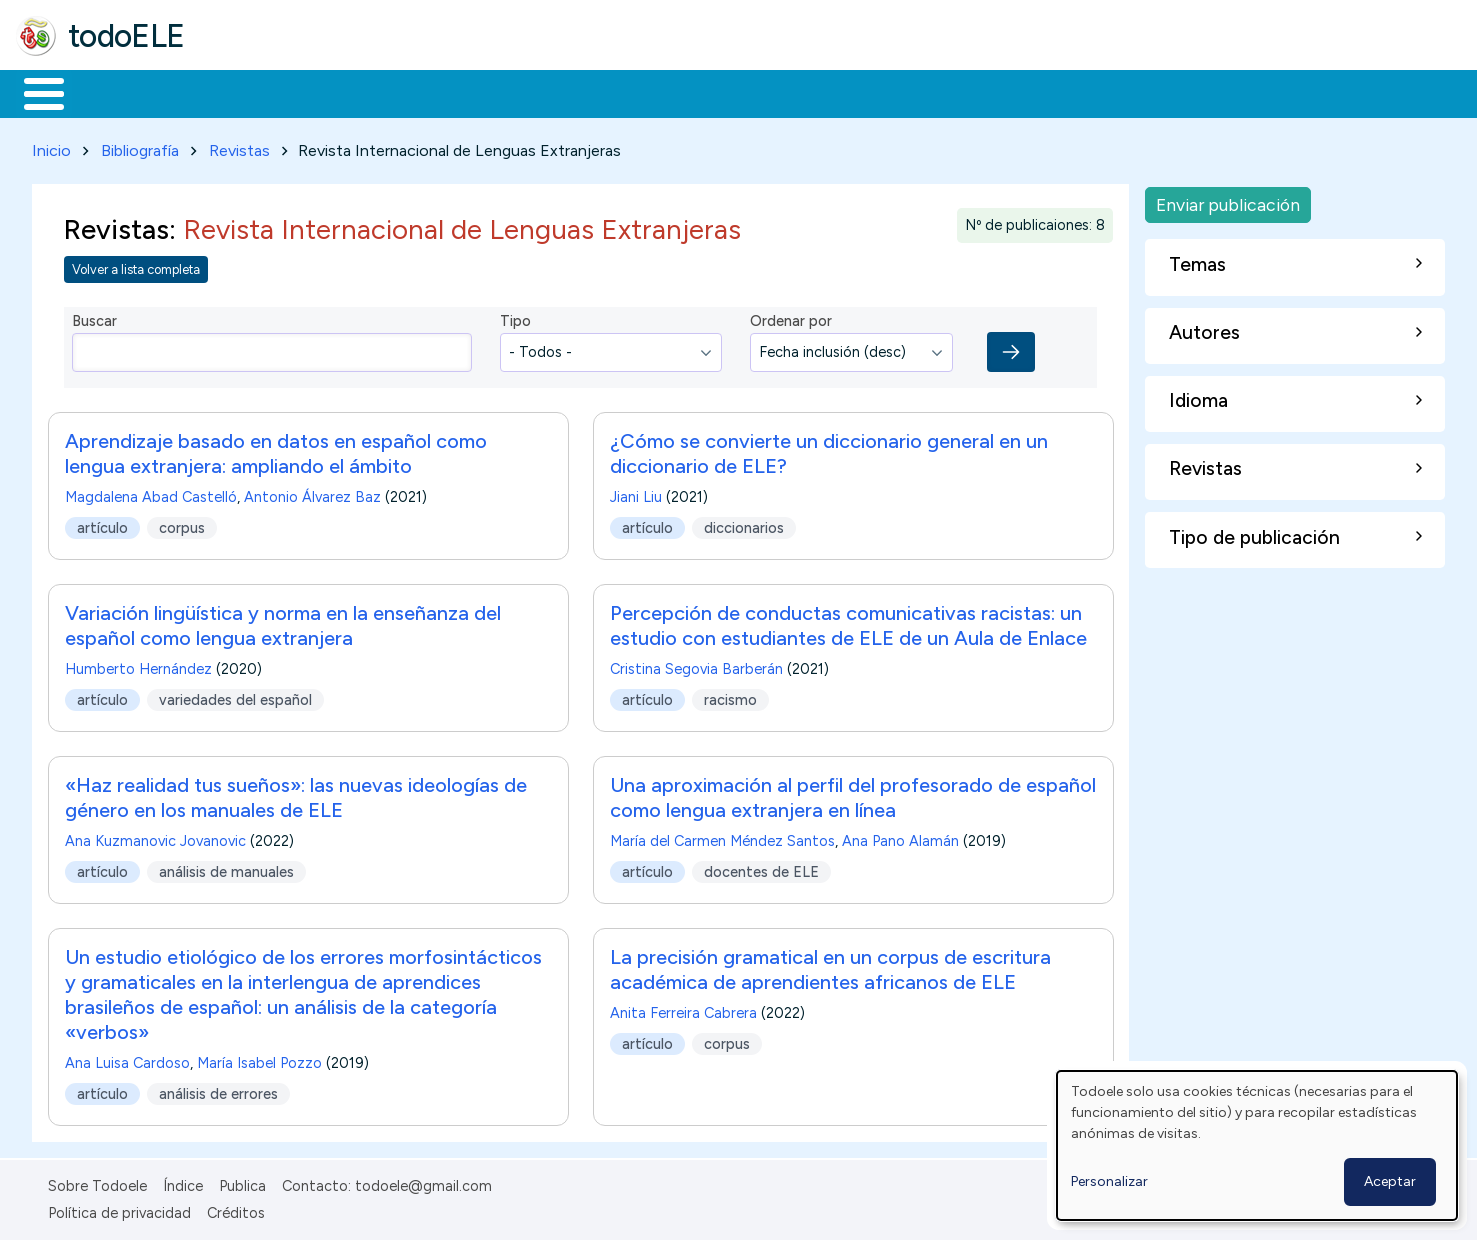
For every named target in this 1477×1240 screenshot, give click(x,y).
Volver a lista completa (136, 265)
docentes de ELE (761, 868)
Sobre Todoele (97, 1183)
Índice (183, 1183)
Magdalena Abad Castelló (151, 494)
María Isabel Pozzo (259, 1060)
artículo (102, 524)
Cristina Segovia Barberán (696, 666)
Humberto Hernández (138, 666)
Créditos (236, 1209)
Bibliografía (140, 146)
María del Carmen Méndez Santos (722, 838)
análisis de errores (218, 1090)
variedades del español (235, 696)
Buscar (821, 92)
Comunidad (731, 92)
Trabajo (360, 92)
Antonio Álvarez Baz (312, 494)
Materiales (112, 92)
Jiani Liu (636, 494)
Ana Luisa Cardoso (127, 1060)
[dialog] (1257, 1145)
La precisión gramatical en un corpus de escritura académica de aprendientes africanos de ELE (830, 966)
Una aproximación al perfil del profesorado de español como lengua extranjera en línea (853, 794)
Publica (242, 1183)
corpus (182, 524)
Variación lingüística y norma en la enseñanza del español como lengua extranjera (283, 622)
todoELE (126, 36)
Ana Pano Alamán (900, 838)
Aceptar (1390, 1181)
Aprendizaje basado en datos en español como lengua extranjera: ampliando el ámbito (276, 450)
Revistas (239, 146)
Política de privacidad (119, 1209)
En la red (472, 92)
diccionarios (744, 524)
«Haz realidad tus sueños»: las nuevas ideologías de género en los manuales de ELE (296, 794)
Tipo (515, 318)
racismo (730, 696)
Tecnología (598, 92)
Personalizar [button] (1109, 1181)
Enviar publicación (1228, 200)
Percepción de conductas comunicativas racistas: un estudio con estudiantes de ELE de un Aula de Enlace (848, 622)
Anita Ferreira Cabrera (683, 1010)
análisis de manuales (226, 868)
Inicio (33, 92)
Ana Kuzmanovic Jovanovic (155, 838)
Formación (241, 92)
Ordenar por (791, 318)
